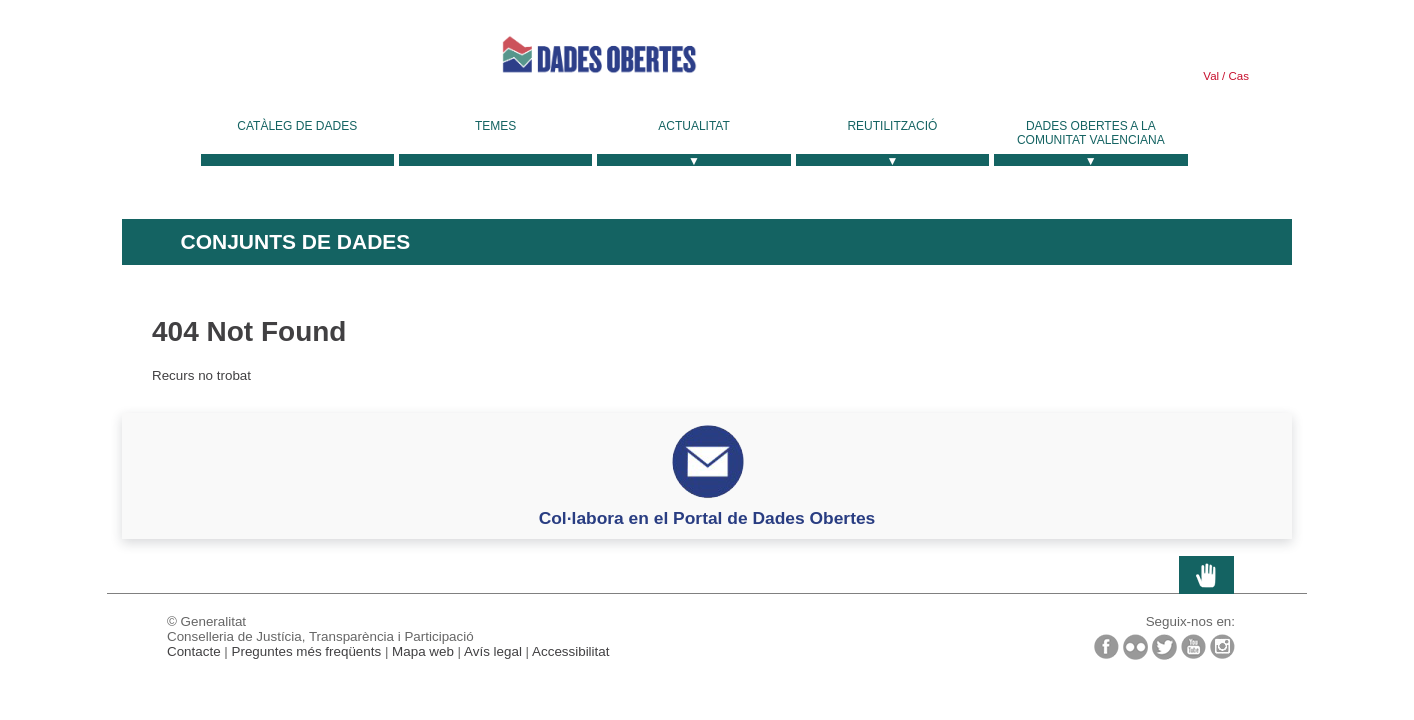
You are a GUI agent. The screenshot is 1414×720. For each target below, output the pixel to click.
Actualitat (694, 126)
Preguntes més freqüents (307, 651)
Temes (495, 126)
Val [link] (1211, 76)
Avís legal (493, 651)
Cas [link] (1237, 76)
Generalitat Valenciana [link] (272, 62)
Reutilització (892, 126)
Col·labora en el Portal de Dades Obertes (707, 518)
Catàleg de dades (297, 126)
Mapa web (423, 651)
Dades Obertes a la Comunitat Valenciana (1091, 133)
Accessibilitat (570, 651)
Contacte (194, 651)
